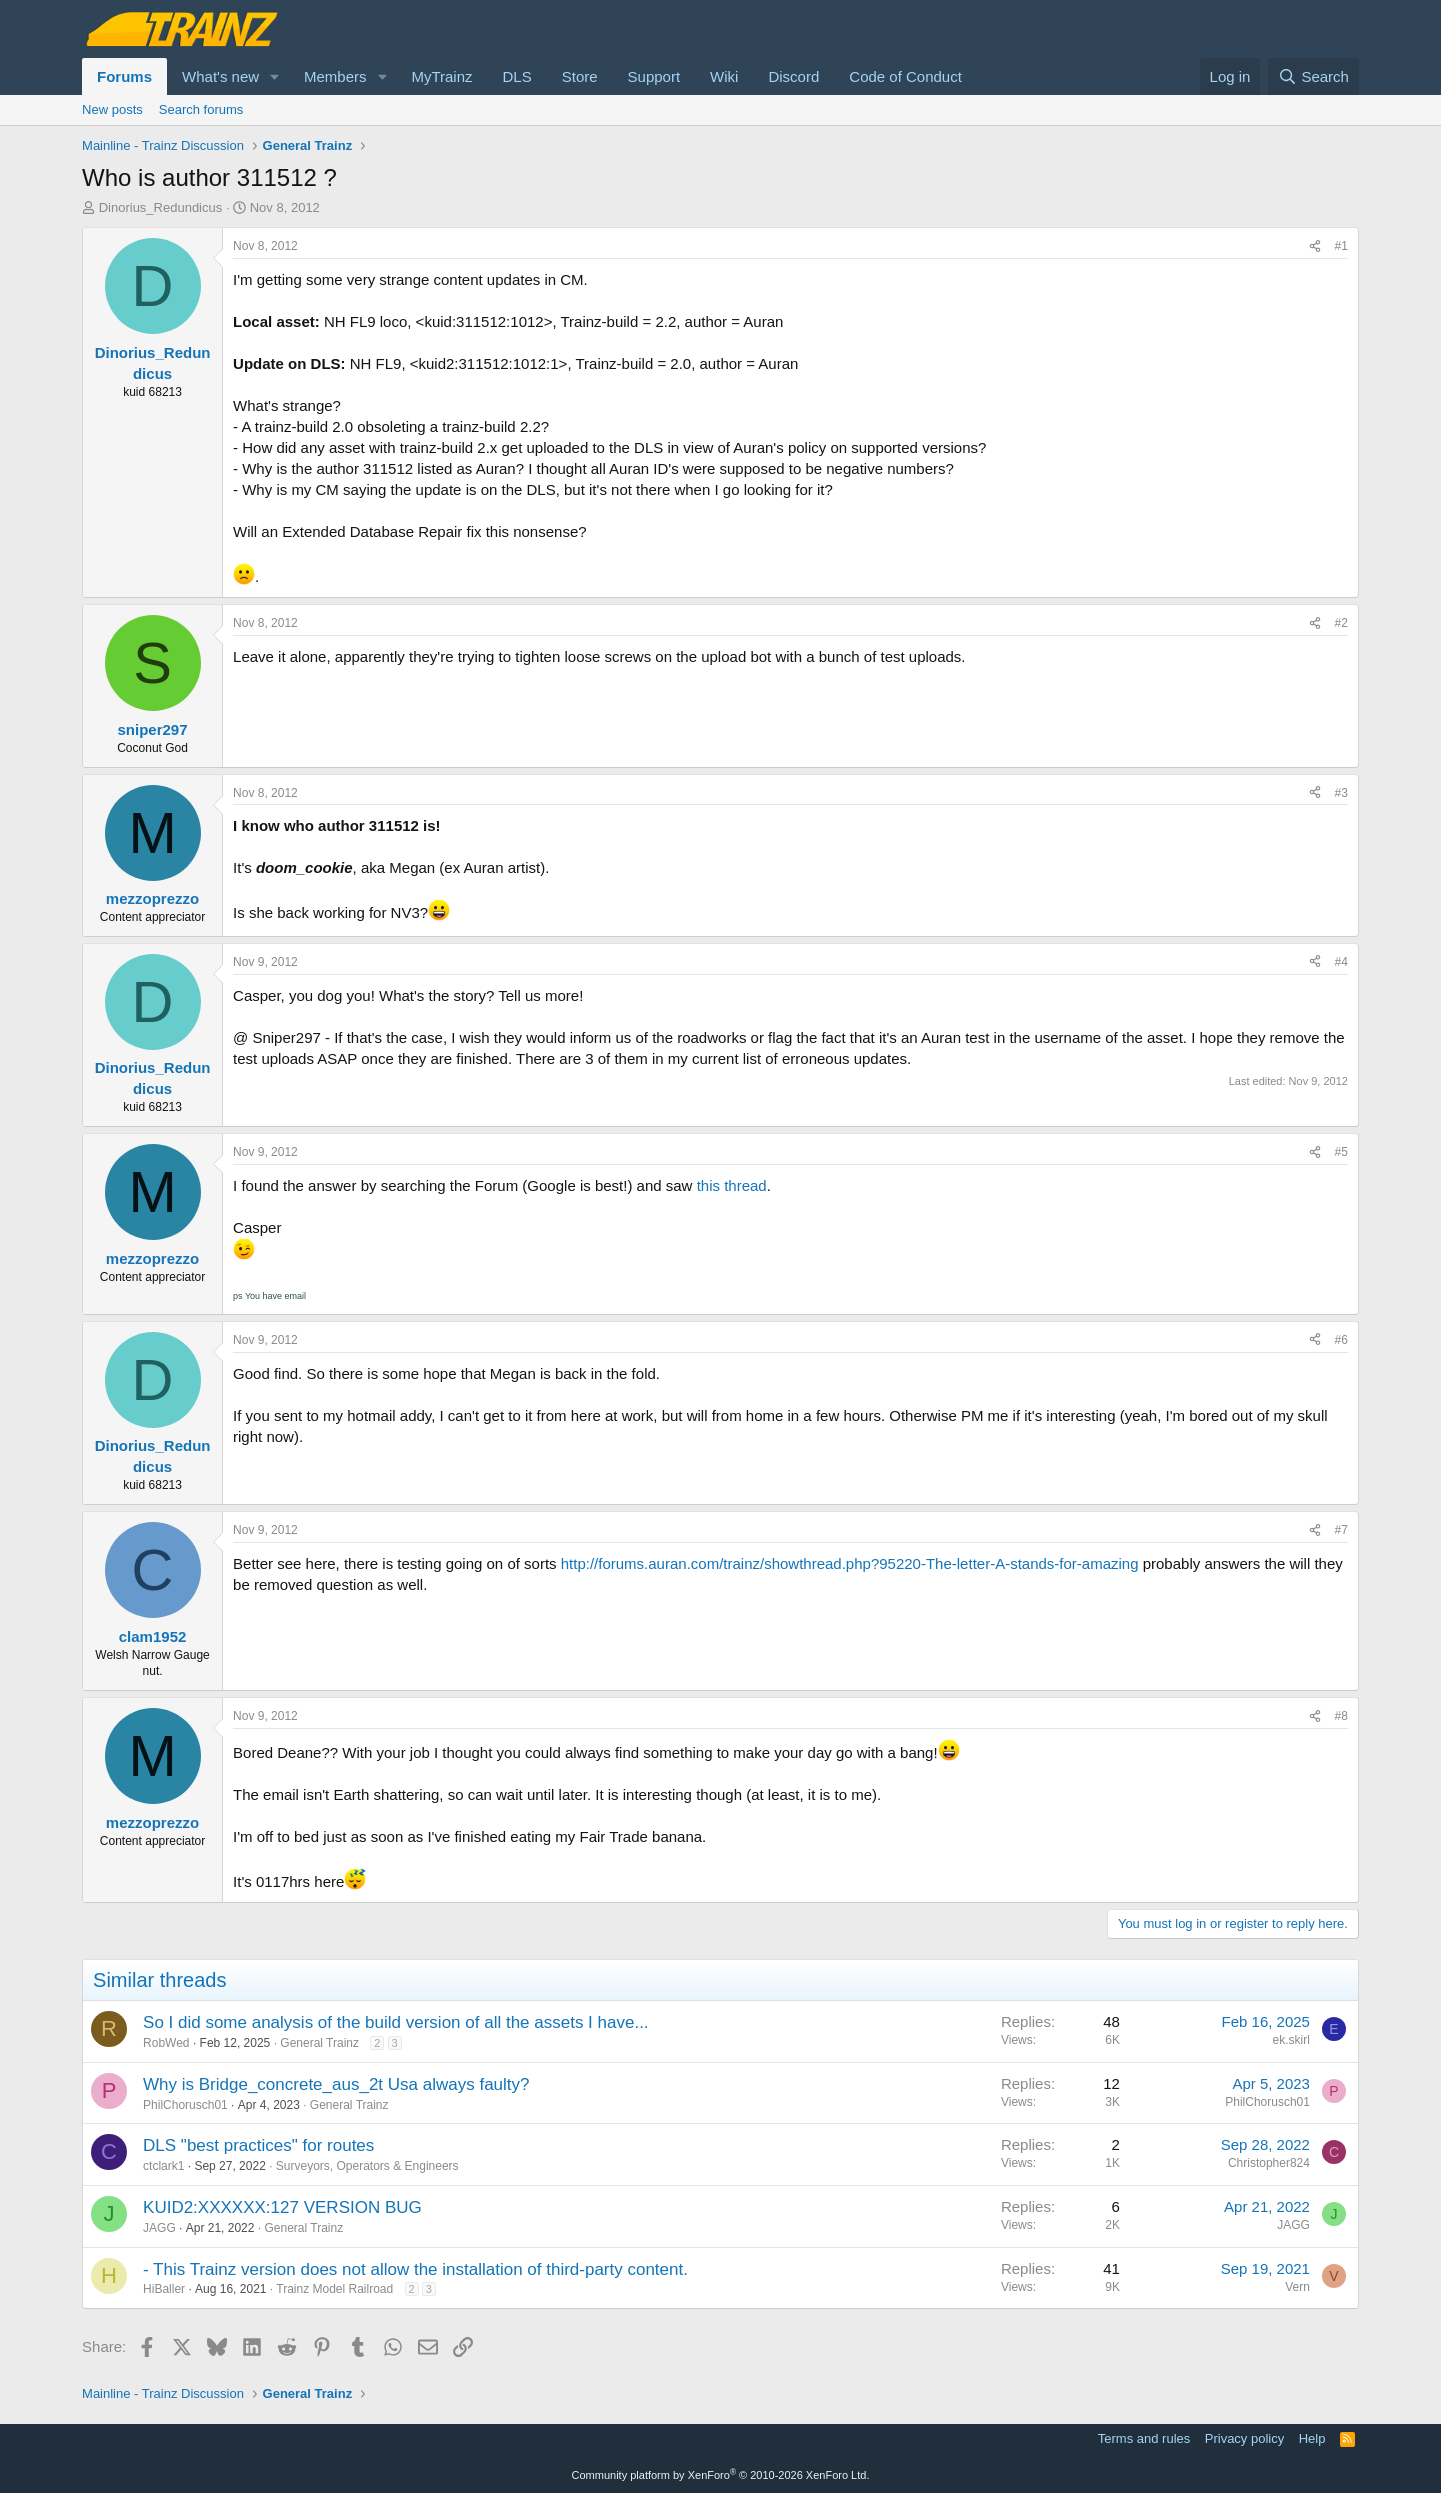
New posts (112, 109)
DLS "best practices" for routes (258, 2145)
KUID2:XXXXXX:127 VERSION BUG (282, 2207)
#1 (1341, 246)
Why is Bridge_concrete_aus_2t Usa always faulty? (336, 2084)
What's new (220, 76)
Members (335, 76)
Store (580, 76)
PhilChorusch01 (185, 2105)
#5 (1341, 1152)
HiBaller (164, 2289)
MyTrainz (441, 76)
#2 (1341, 623)
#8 (1341, 1716)
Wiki (724, 76)
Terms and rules (1144, 2438)
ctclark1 (163, 2166)
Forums (124, 76)
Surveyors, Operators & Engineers (367, 2166)
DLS (517, 76)
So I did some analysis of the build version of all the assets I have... (396, 2022)
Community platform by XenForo (721, 2475)
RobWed (166, 2043)
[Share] (1315, 246)
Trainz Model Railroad (334, 2289)
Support (654, 76)
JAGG (159, 2228)
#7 (1341, 1530)
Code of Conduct (905, 76)
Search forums (201, 109)
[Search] (1313, 76)
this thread (732, 1185)
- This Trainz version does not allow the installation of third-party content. (415, 2269)
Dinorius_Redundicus (161, 207)
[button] (275, 76)
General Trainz (319, 2043)
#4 (1341, 962)
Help (1312, 2438)
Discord (793, 76)
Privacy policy (1244, 2438)
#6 (1341, 1340)
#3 (1341, 793)
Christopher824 (1269, 2163)
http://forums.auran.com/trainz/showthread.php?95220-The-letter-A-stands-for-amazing (850, 1563)
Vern (1297, 2287)
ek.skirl (1291, 2040)
